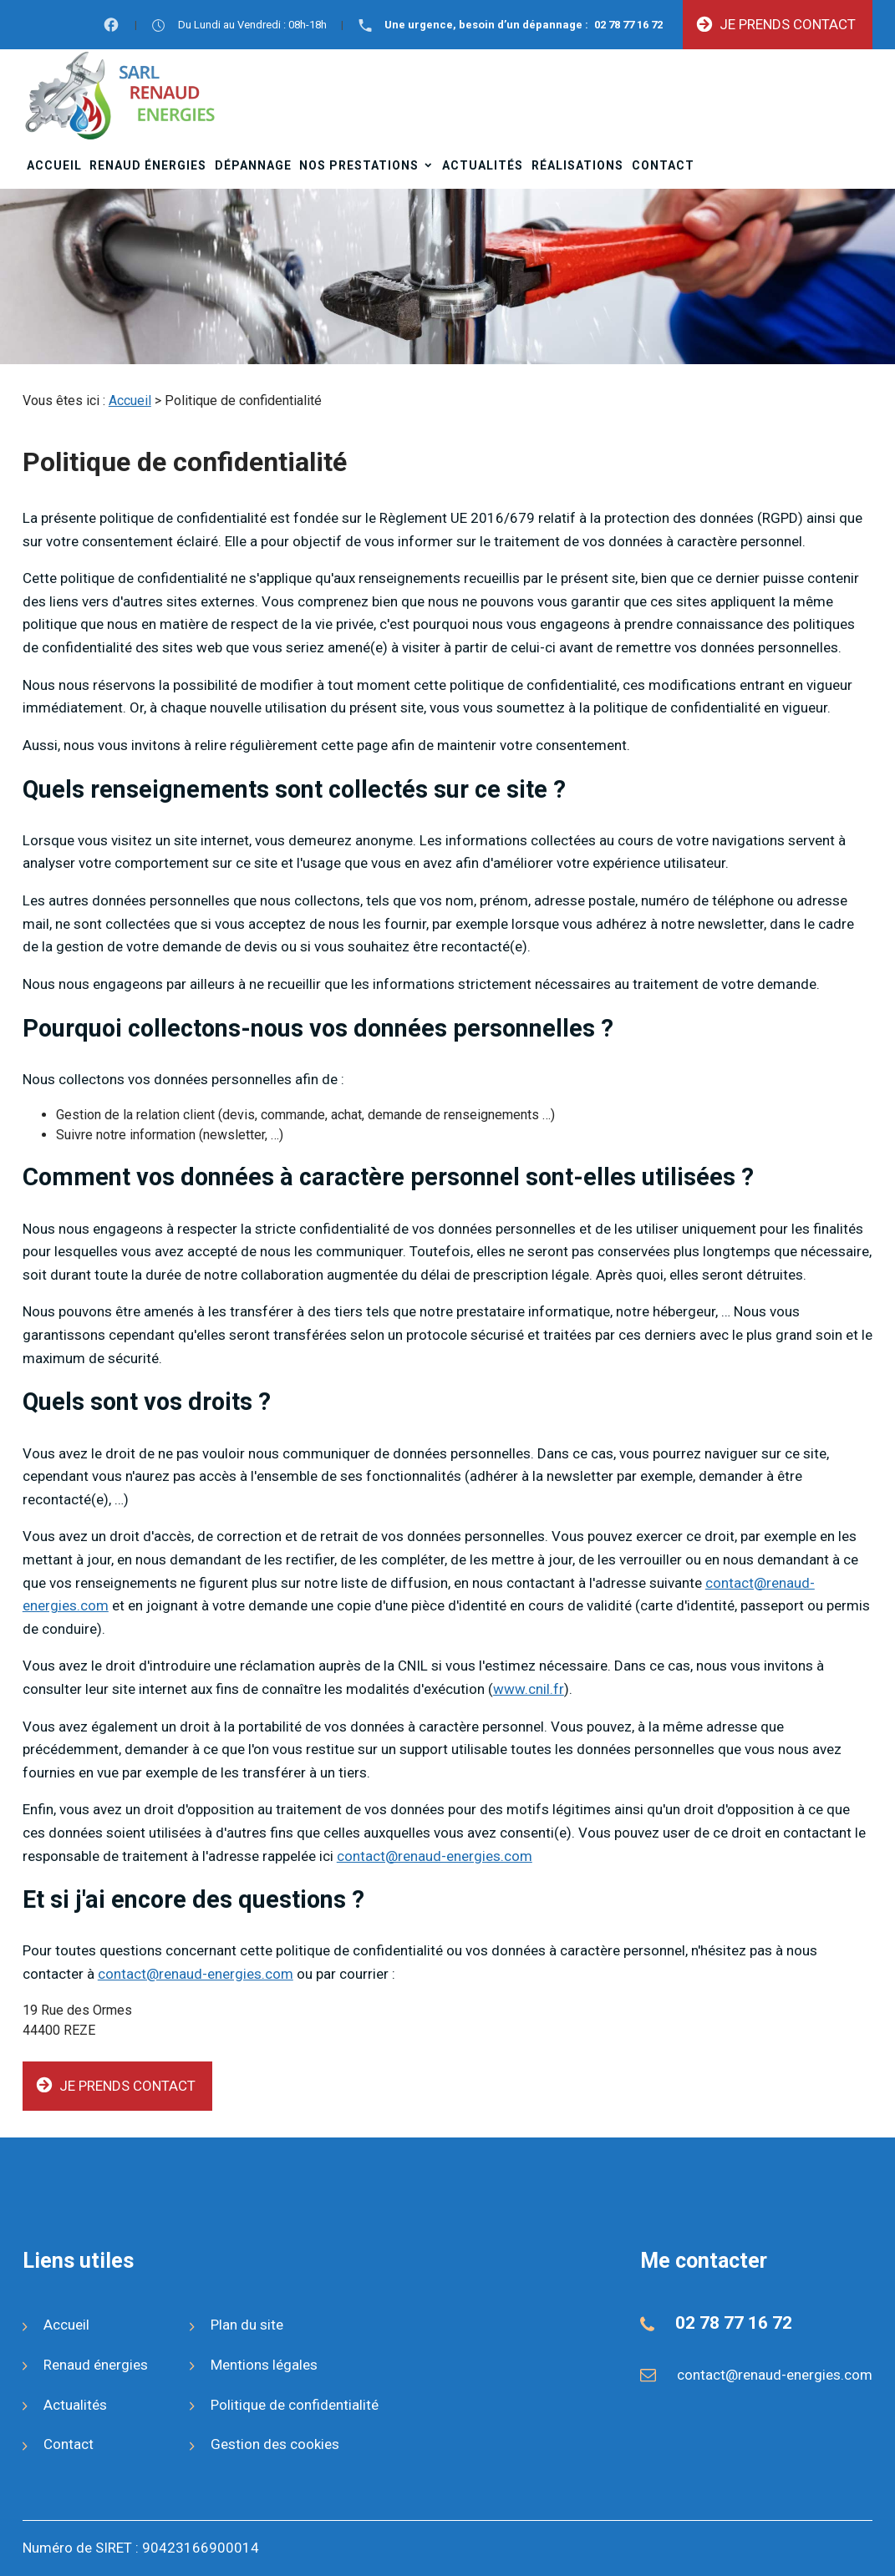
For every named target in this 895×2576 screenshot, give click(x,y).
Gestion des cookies (275, 2444)
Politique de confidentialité (295, 2404)
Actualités (482, 165)
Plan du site (247, 2324)
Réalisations (577, 165)
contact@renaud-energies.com (434, 1856)
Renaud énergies (147, 165)
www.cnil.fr (528, 1689)
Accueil (54, 165)
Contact (663, 165)
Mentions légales (264, 2364)
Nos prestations (359, 165)
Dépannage (253, 165)
